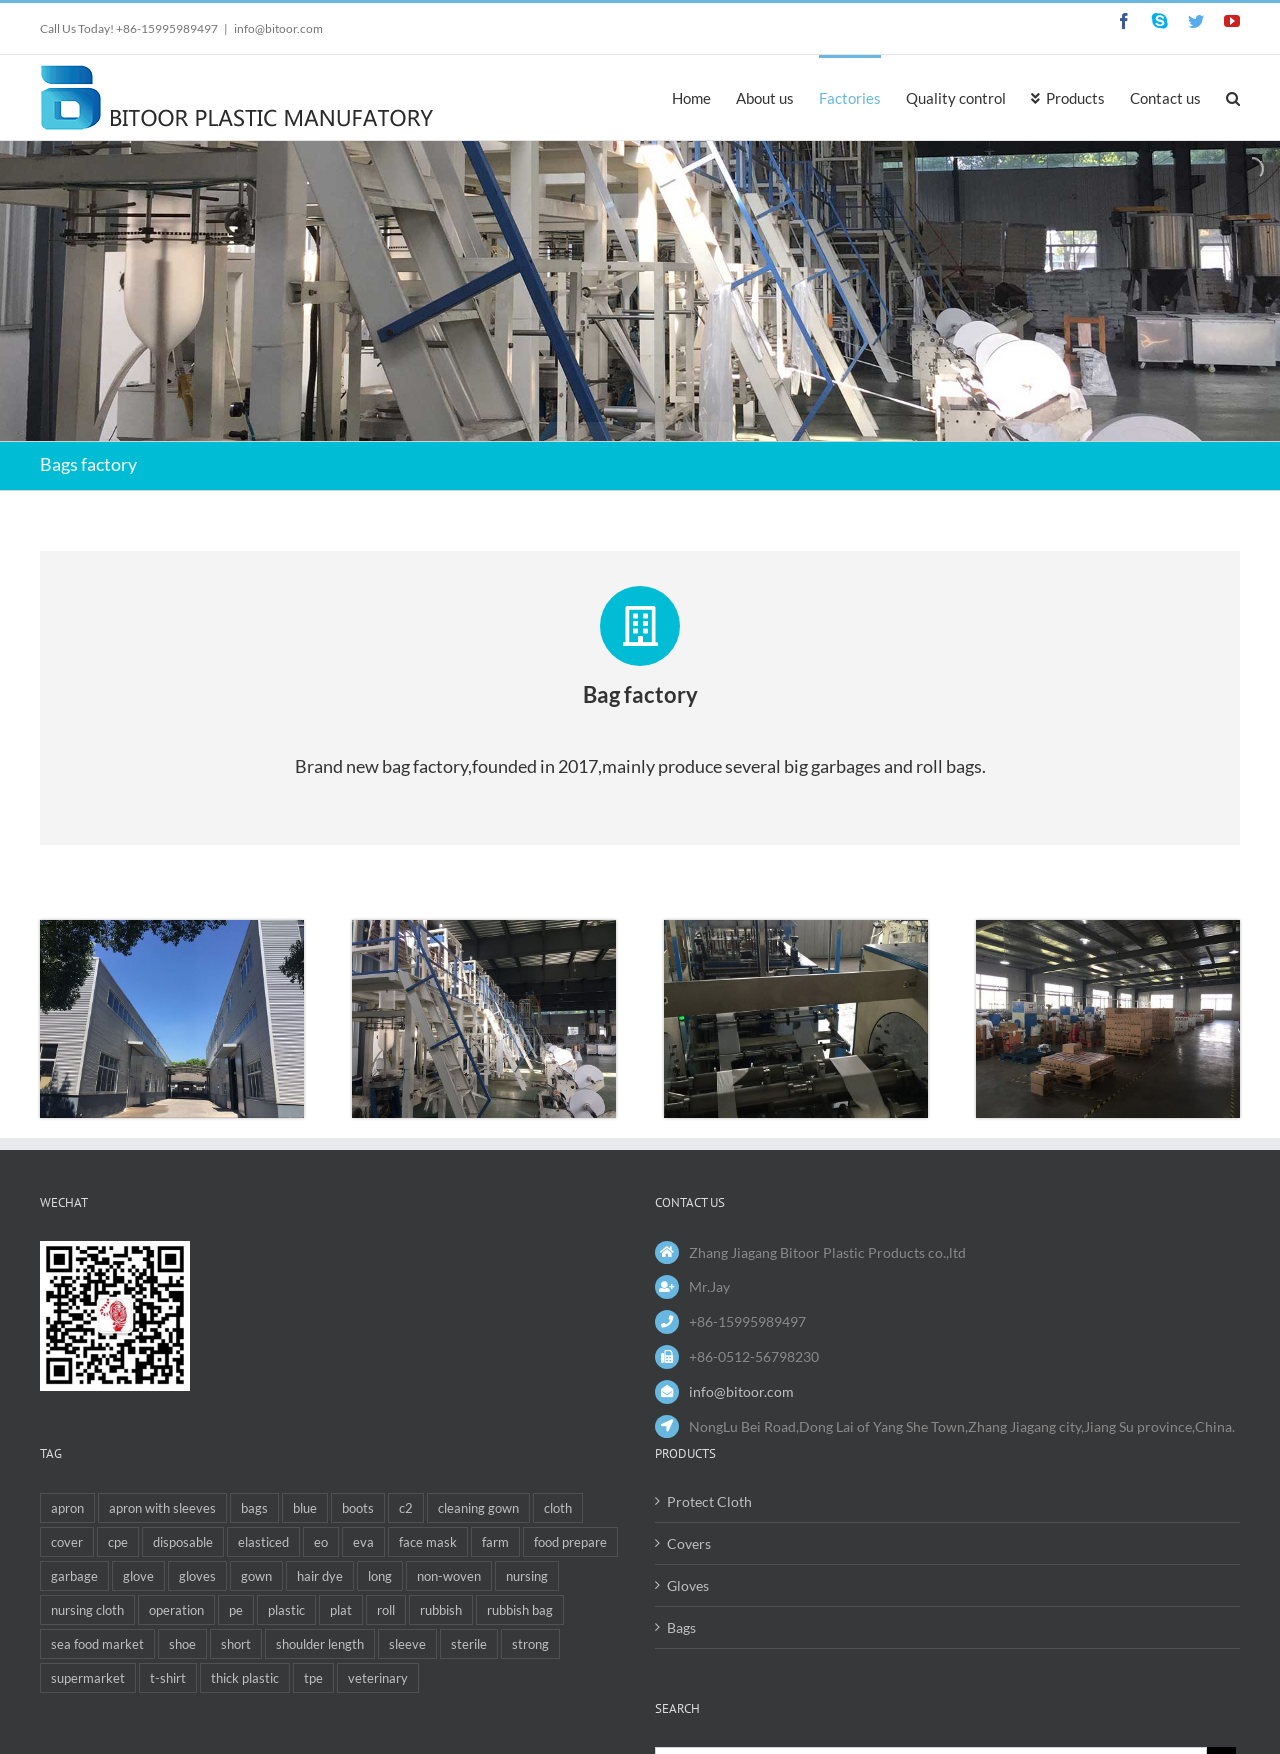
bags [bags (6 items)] (254, 1508)
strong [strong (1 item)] (530, 1644)
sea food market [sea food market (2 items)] (97, 1644)
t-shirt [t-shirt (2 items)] (168, 1678)
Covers (689, 1543)
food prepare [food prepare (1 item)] (570, 1542)
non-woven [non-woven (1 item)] (449, 1576)
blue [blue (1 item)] (305, 1508)
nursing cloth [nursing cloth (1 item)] (87, 1610)
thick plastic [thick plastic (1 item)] (245, 1678)
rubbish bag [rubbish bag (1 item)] (520, 1610)
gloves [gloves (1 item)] (197, 1576)
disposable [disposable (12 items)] (183, 1542)
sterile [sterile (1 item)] (469, 1644)
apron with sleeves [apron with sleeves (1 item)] (162, 1508)
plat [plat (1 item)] (341, 1610)
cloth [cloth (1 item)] (558, 1508)
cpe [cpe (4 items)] (118, 1542)
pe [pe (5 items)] (236, 1610)
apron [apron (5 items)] (67, 1508)
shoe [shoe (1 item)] (182, 1644)
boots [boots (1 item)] (358, 1508)
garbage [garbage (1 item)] (74, 1576)
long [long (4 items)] (380, 1576)
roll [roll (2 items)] (386, 1610)
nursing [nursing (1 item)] (527, 1576)
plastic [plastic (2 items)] (286, 1610)
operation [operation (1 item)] (176, 1610)
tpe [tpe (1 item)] (313, 1678)
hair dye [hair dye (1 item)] (320, 1576)
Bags (681, 1627)
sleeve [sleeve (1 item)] (407, 1644)
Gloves (688, 1585)
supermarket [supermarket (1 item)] (88, 1678)
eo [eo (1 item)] (321, 1542)
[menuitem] (704, 97)
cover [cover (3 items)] (67, 1542)
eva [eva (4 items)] (363, 1542)
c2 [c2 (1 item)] (406, 1508)
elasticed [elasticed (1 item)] (263, 1542)
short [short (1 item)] (236, 1644)
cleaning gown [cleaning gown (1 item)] (478, 1508)
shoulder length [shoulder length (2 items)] (320, 1644)
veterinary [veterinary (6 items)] (378, 1678)
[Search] (1233, 97)
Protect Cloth (709, 1501)
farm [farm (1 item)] (495, 1542)
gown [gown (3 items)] (256, 1576)
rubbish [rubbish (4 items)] (441, 1610)
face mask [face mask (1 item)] (428, 1542)
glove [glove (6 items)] (138, 1576)
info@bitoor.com (278, 28)
